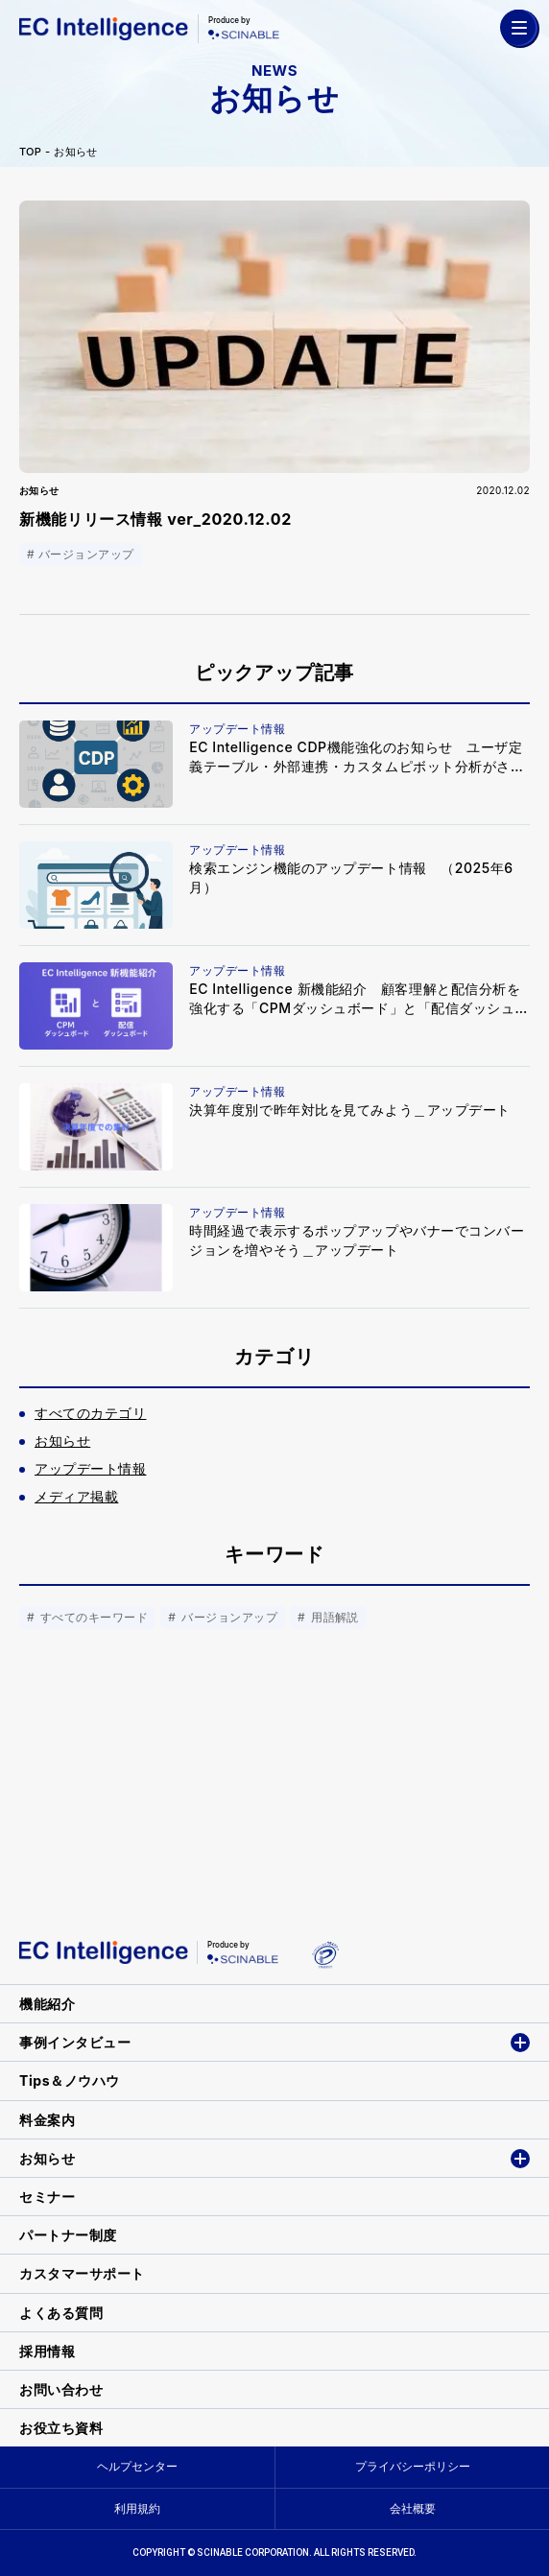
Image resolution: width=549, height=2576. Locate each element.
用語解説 (333, 1617)
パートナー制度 (68, 2235)
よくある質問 (61, 2312)
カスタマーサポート (82, 2273)
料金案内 (47, 2120)
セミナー (47, 2196)
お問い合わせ (61, 2389)
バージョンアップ (227, 1617)
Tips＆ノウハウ (69, 2080)
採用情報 (47, 2351)
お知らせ (75, 152)
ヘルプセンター (137, 2466)
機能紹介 (47, 2004)
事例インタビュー (75, 2042)
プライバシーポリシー (412, 2466)
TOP (30, 152)
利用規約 (137, 2508)
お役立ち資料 (61, 2428)
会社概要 (413, 2508)
